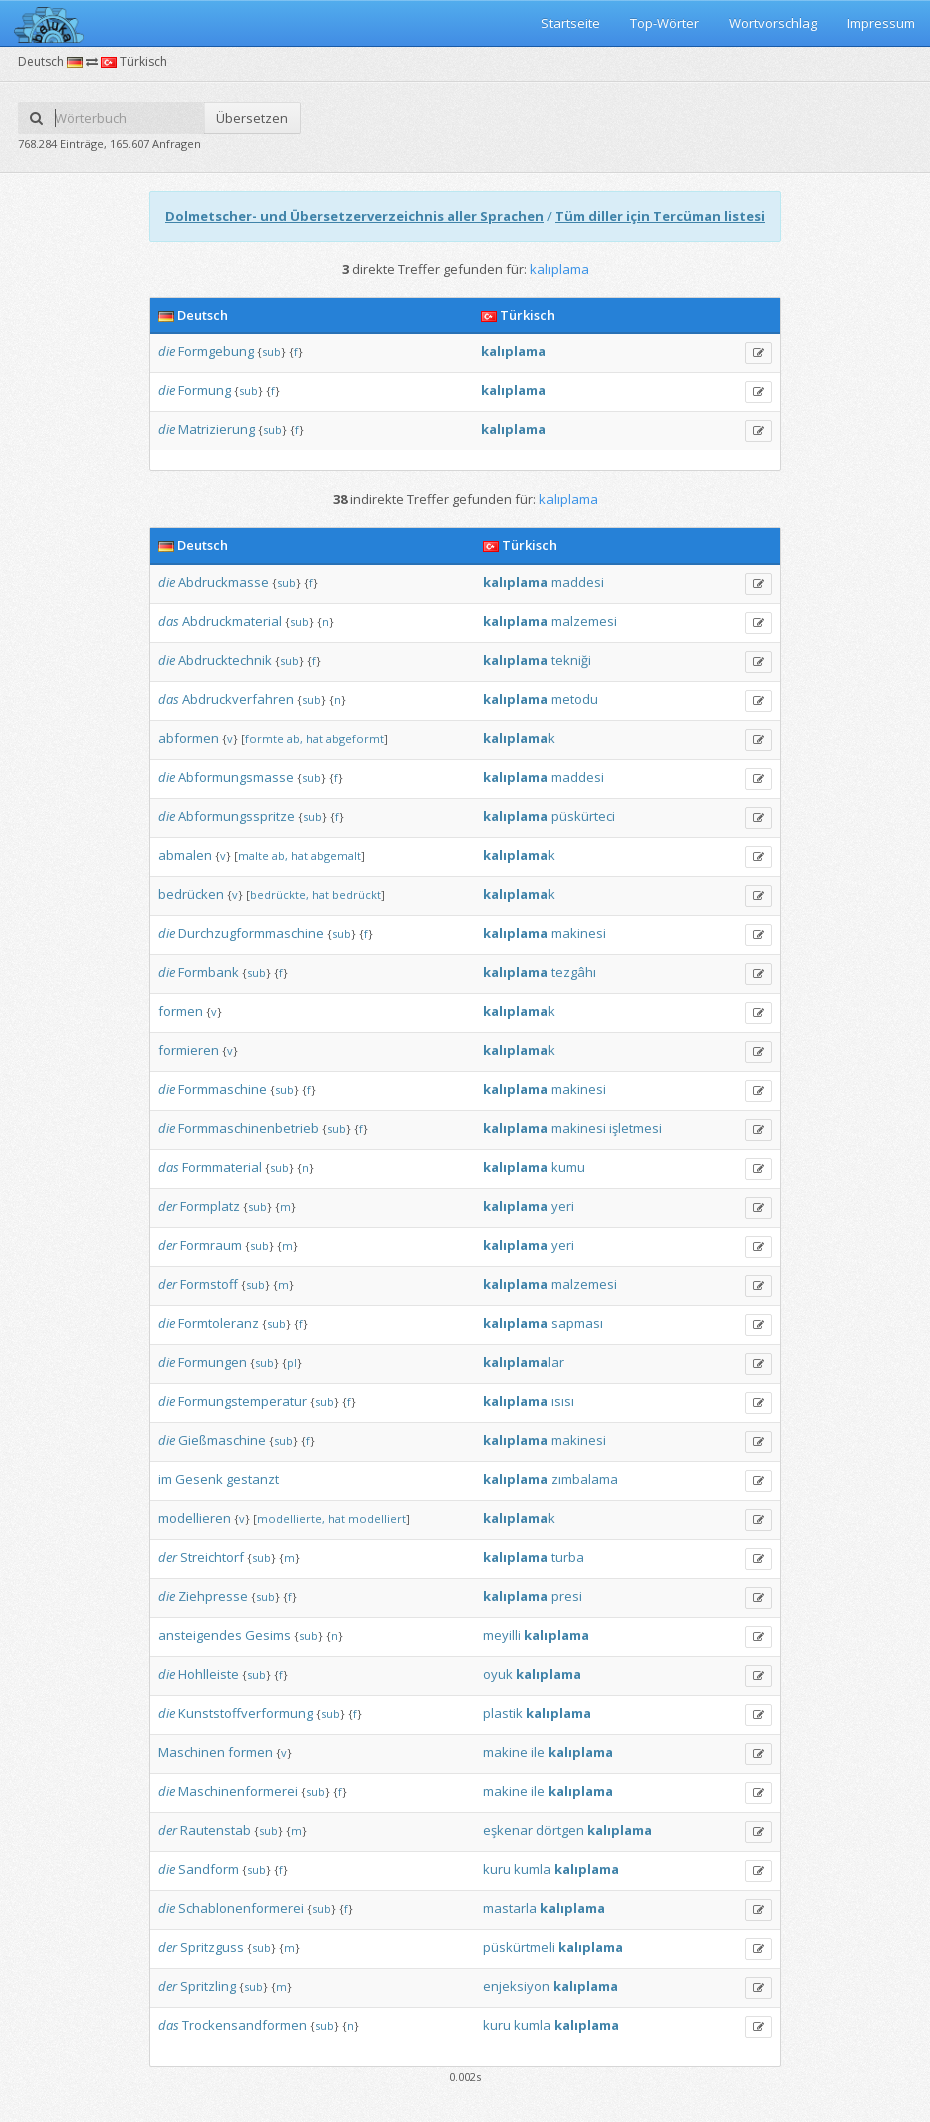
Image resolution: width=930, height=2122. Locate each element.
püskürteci (583, 816)
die (166, 351)
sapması (577, 1323)
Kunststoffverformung (245, 1713)
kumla (532, 1869)
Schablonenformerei (241, 1908)
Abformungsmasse (236, 777)
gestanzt (252, 1479)
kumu (568, 1167)
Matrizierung (216, 429)
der (167, 1206)
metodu (574, 699)
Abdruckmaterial (232, 621)
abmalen (185, 855)
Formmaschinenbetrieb (248, 1128)
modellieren (194, 1518)
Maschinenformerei (238, 1791)
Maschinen (191, 1752)
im (165, 1479)
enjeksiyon (516, 1986)
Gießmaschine (222, 1440)
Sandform (208, 1869)
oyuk (498, 1674)
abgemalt (336, 855)
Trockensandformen (244, 2025)
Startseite (570, 23)
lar (523, 1362)
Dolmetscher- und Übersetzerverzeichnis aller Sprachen (354, 216)
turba (567, 1557)
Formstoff (209, 1284)
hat (314, 738)
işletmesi (635, 1128)
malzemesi (584, 621)
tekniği (571, 660)
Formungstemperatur (242, 1401)
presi (566, 1596)
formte (264, 738)
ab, (295, 738)
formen (180, 1011)
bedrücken (191, 894)
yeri (562, 1206)
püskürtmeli (519, 1947)
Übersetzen (252, 118)
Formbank (208, 972)
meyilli (502, 1635)
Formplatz (210, 1206)
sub (271, 351)
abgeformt (355, 738)
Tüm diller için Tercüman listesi (660, 216)
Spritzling (208, 1986)
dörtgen (560, 1830)
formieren (188, 1050)
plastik (503, 1713)
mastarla (510, 1908)
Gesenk (199, 1479)
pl (292, 1362)
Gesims (268, 1635)
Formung (204, 390)
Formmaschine (222, 1089)
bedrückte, (279, 894)
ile (538, 1752)
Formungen (212, 1362)
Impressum (881, 23)
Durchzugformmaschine (251, 933)
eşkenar (508, 1830)
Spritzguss (212, 1947)
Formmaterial (222, 1167)
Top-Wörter (664, 23)
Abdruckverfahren (238, 699)
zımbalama (584, 1479)
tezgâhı (573, 972)
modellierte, (291, 1518)
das (168, 621)
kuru (497, 1869)
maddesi (577, 582)
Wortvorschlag (773, 23)
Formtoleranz (218, 1323)
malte (253, 855)
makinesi (578, 933)
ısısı (562, 1401)
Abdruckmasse (223, 582)
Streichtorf (212, 1557)
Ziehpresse (213, 1596)
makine (505, 1752)
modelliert (377, 1518)
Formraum (211, 1245)
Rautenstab (215, 1830)
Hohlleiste (208, 1674)
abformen (188, 738)
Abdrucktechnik (225, 660)
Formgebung (216, 351)
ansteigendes (200, 1635)
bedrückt (356, 894)
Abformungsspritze (236, 816)
